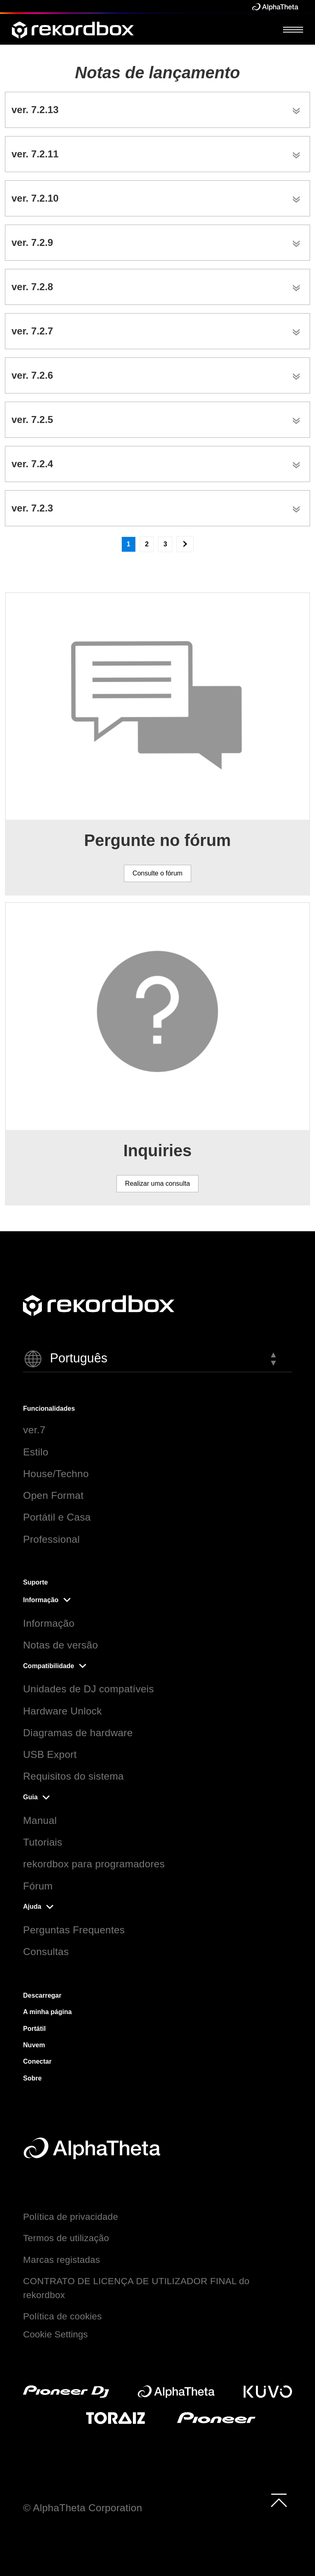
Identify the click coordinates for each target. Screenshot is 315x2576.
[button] (157, 1359)
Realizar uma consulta (157, 1183)
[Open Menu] (293, 29)
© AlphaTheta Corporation (82, 2507)
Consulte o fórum (157, 873)
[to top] (279, 2500)
